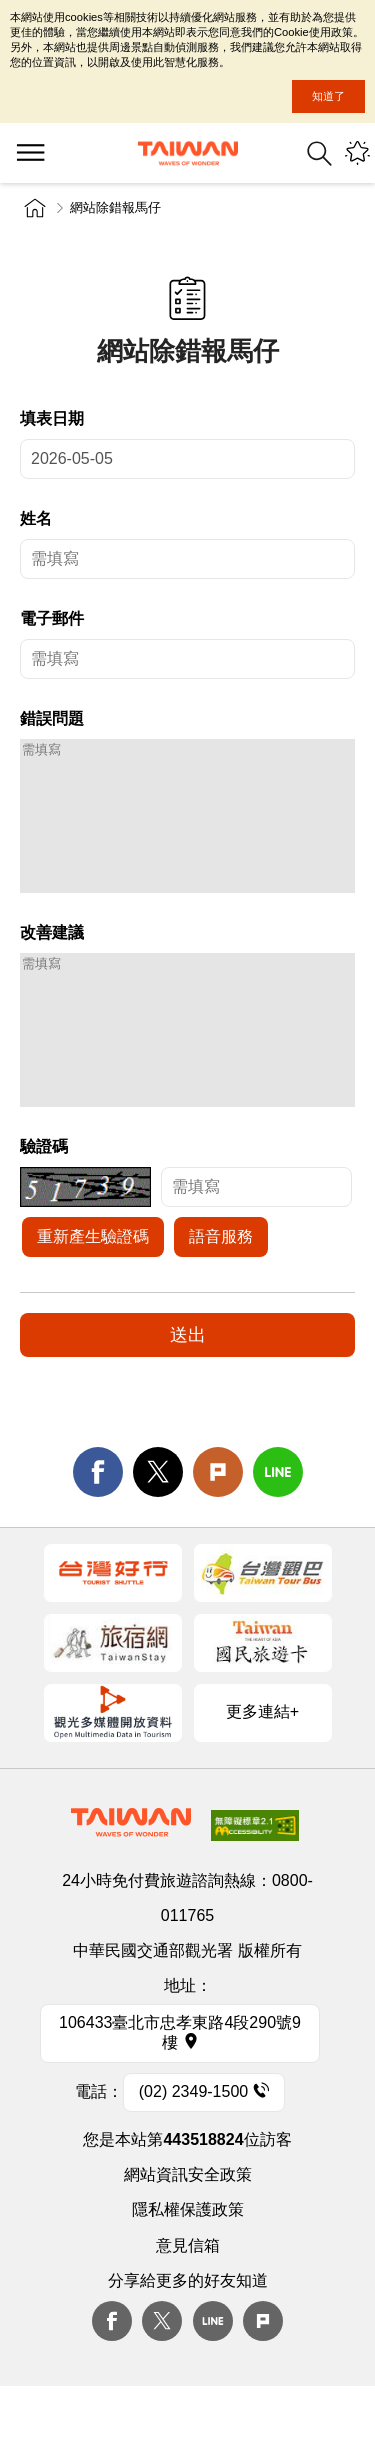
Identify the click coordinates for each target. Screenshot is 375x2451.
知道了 (328, 96)
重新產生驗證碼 (93, 1296)
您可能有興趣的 (357, 153)
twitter (158, 1532)
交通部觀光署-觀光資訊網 (188, 153)
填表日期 (52, 418)
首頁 (35, 208)
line (278, 1532)
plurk (263, 2381)
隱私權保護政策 (188, 2269)
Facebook (112, 2381)
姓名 (36, 518)
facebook (98, 1532)
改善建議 (52, 962)
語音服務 (221, 1296)
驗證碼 (44, 1206)
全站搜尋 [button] (319, 153)
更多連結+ (262, 1771)
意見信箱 (188, 2305)
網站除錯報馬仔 (115, 207)
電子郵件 (52, 618)
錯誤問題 (52, 718)
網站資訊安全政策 (188, 2234)
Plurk (218, 1532)
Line (213, 2381)
